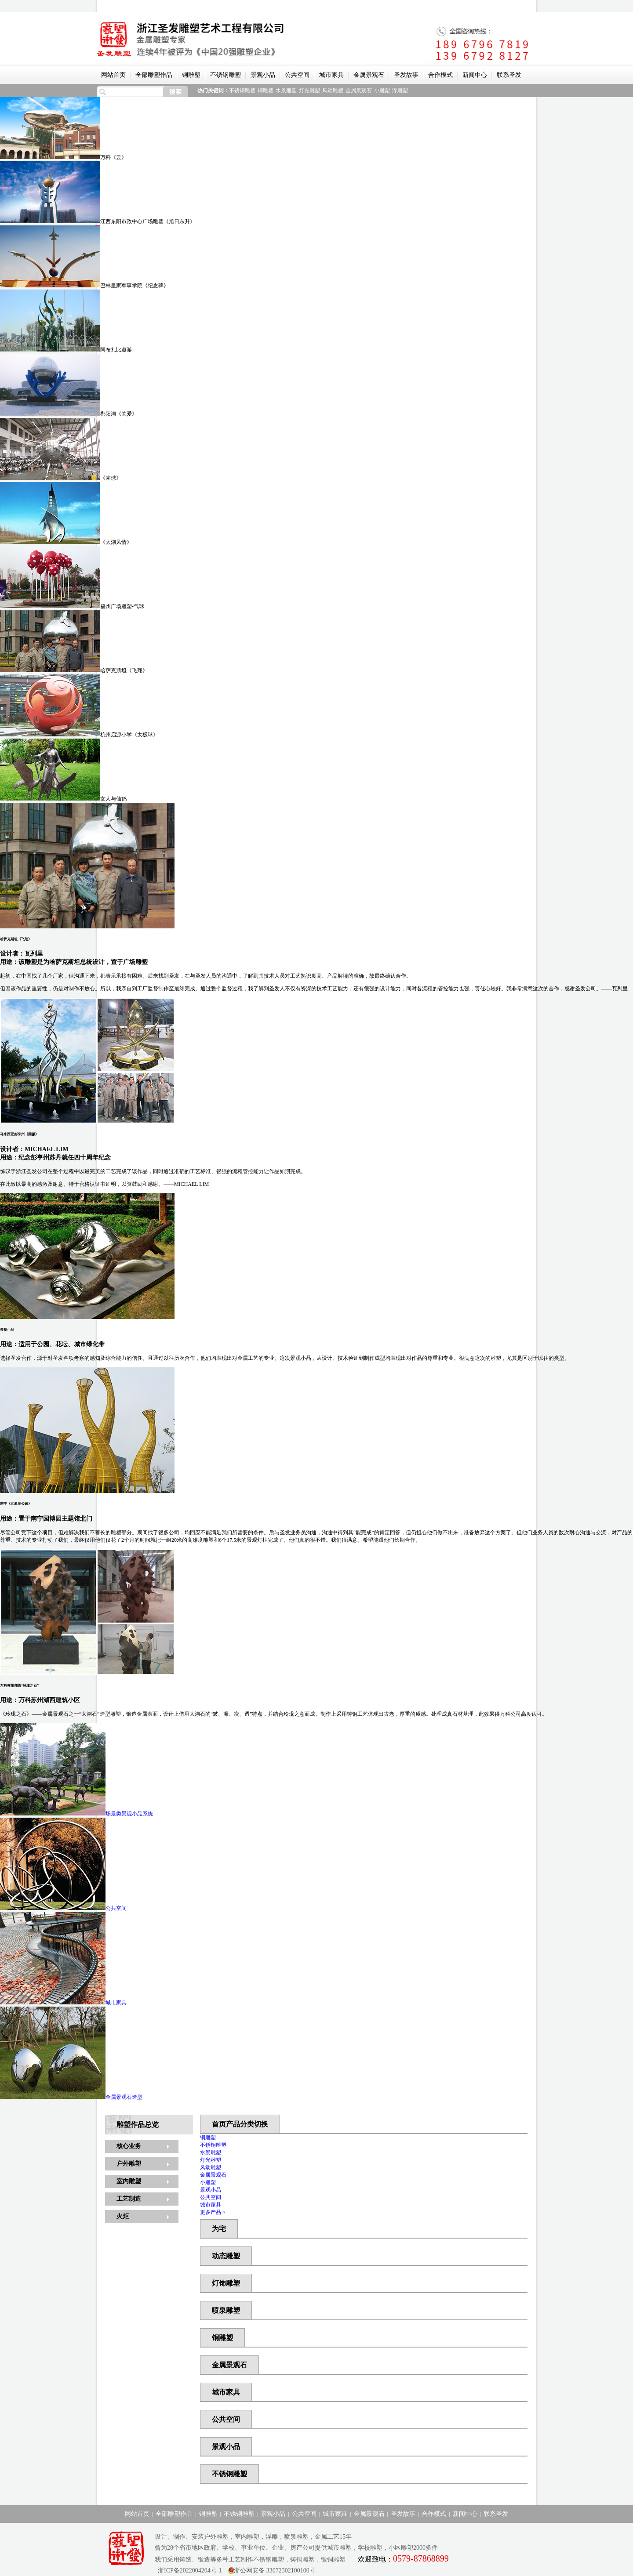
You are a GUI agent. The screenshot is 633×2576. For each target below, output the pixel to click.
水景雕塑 (286, 90)
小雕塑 (382, 90)
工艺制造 (128, 2199)
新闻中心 (474, 75)
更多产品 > (213, 2212)
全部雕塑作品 (153, 75)
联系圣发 (509, 75)
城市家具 (331, 75)
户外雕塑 (128, 2163)
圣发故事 (406, 75)
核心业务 (128, 2146)
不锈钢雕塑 (225, 75)
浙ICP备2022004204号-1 (188, 2570)
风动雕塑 (332, 90)
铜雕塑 (191, 75)
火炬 (122, 2216)
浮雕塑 (400, 90)
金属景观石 (368, 75)
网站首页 (113, 75)
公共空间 (297, 75)
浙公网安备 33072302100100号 (275, 2570)
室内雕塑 (128, 2181)
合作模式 (440, 75)
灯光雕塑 (309, 90)
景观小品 (263, 75)
